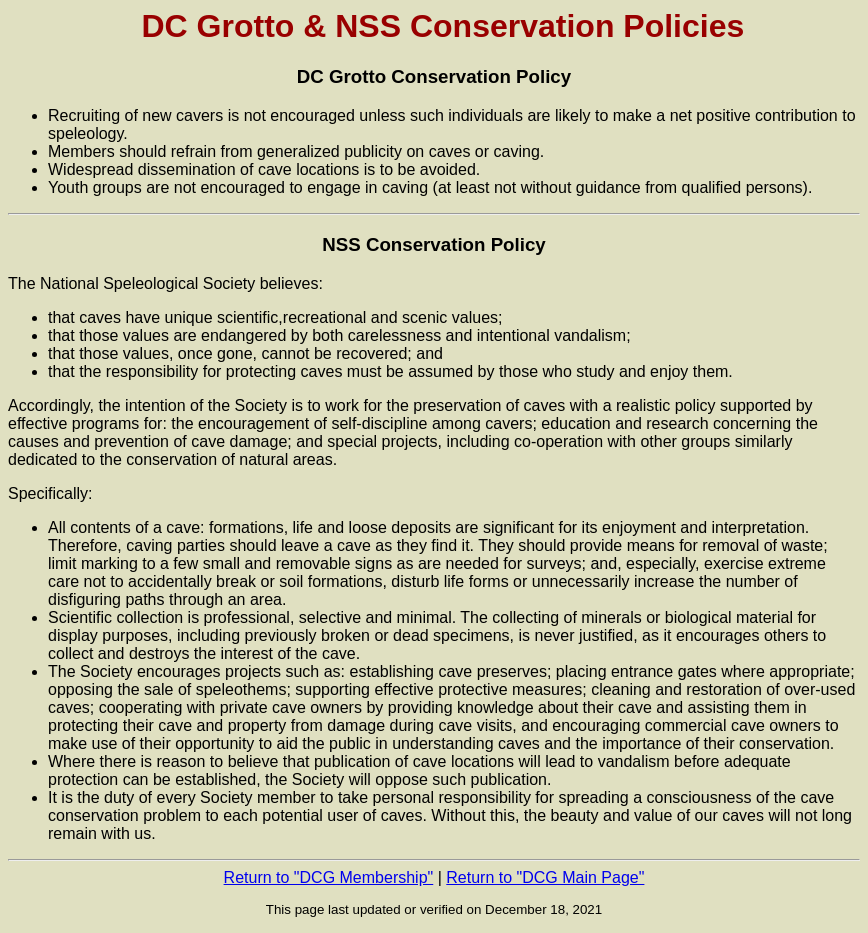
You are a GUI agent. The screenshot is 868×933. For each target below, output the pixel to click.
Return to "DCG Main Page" (545, 877)
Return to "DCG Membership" (329, 877)
